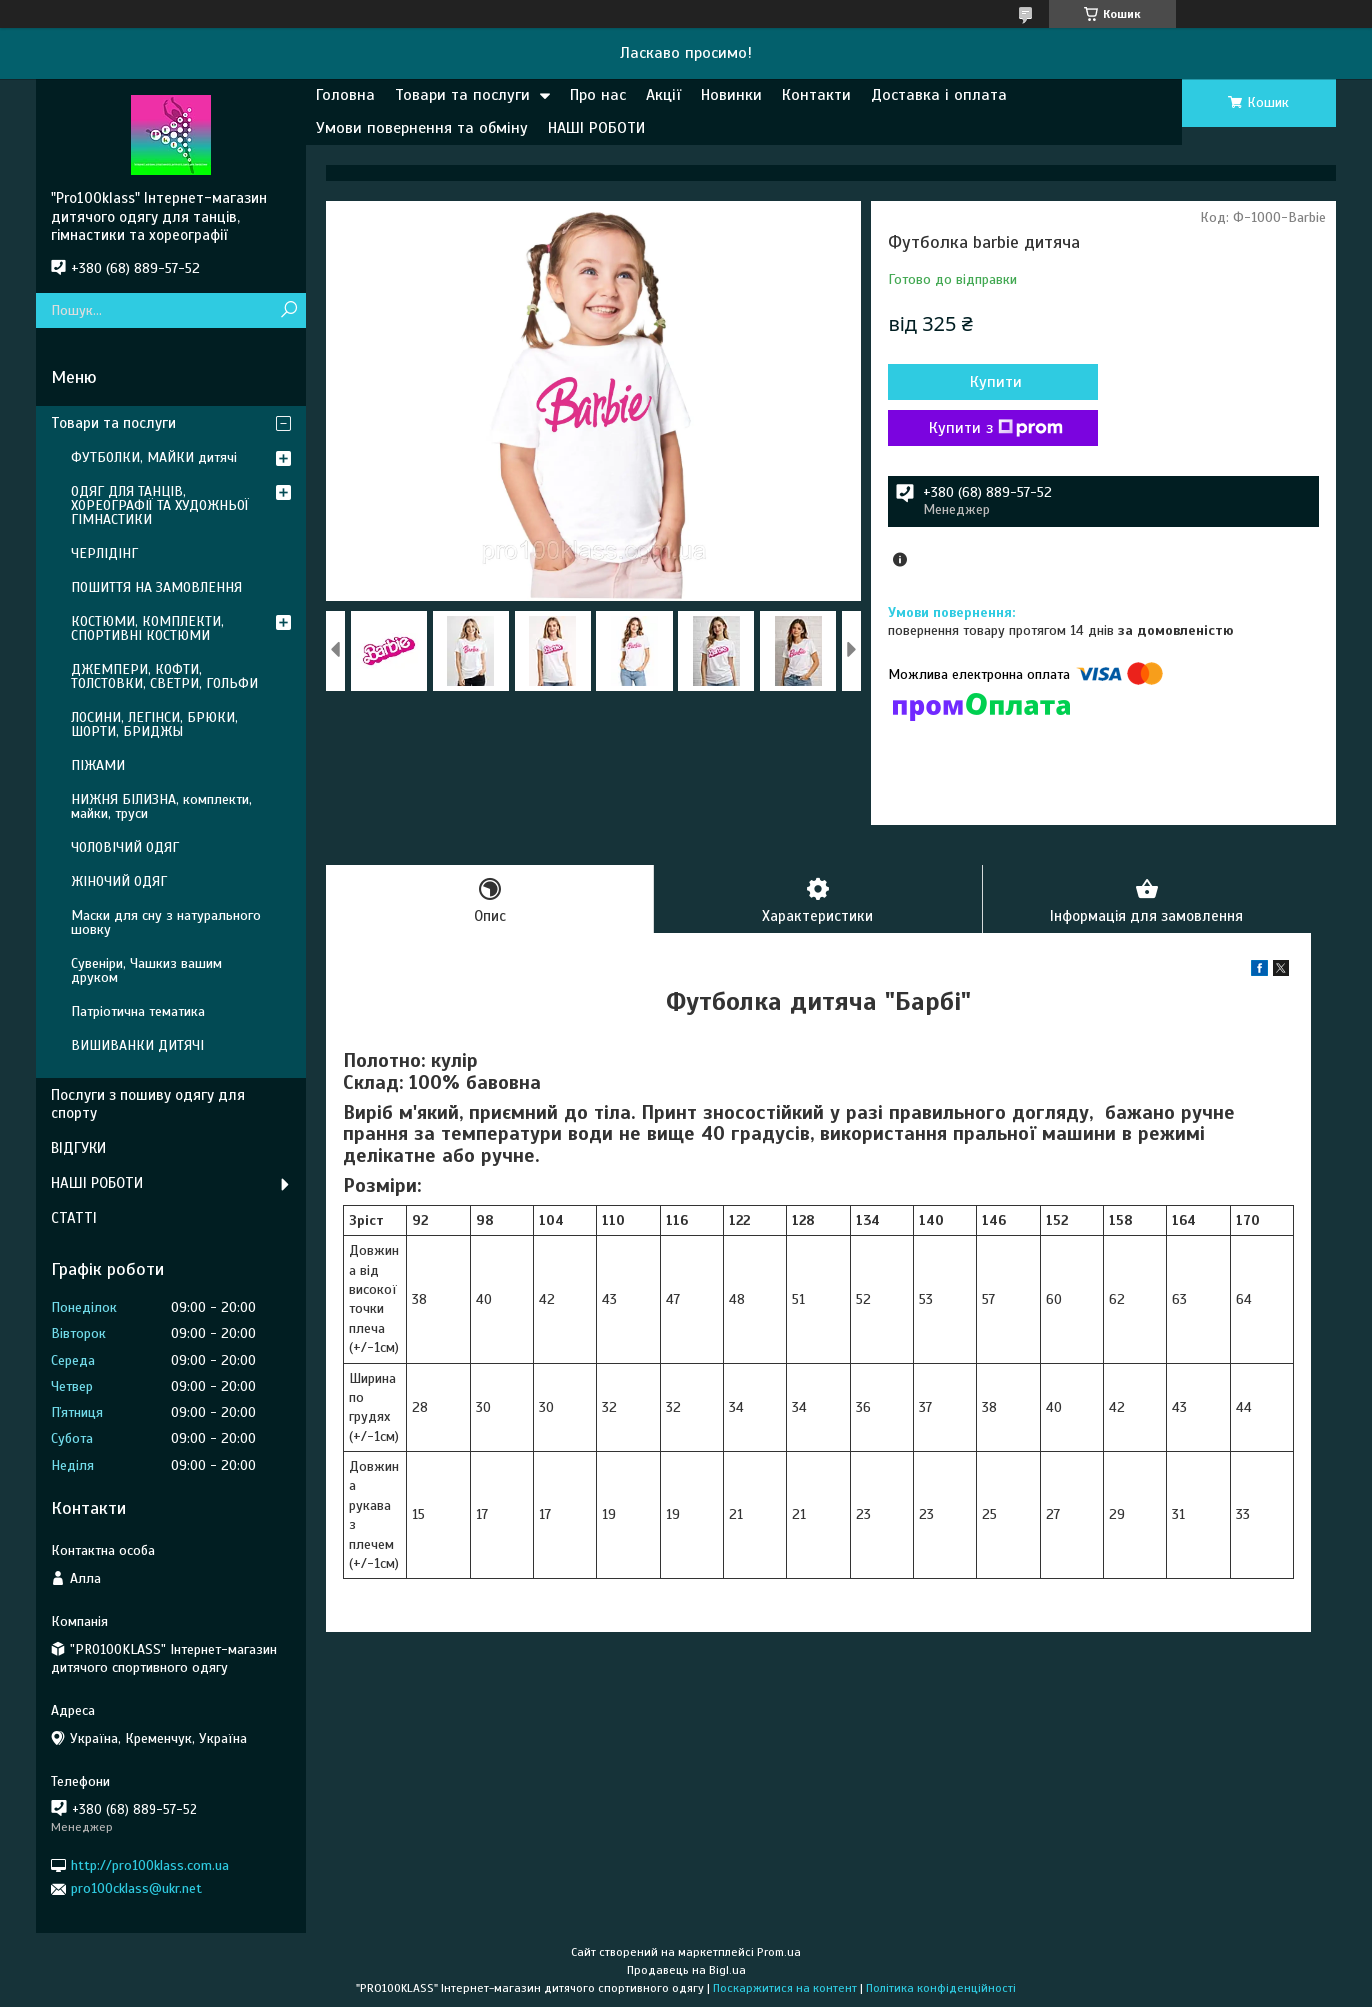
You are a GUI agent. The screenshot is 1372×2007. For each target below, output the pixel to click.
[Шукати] (288, 310)
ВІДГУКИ (78, 1148)
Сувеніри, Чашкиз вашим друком (146, 970)
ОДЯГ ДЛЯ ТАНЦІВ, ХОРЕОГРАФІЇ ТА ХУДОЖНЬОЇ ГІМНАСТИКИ (160, 505)
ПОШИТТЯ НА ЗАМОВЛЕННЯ (156, 587)
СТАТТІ (74, 1218)
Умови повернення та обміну (422, 128)
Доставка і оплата (939, 95)
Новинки (731, 95)
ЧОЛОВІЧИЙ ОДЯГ (125, 847)
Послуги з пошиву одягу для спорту (148, 1104)
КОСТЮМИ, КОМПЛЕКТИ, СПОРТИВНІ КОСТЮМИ (147, 628)
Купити (996, 382)
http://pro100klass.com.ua (150, 1865)
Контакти (816, 95)
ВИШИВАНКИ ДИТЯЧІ (137, 1045)
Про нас (598, 95)
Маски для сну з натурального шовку (166, 922)
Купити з (996, 428)
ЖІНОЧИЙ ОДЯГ (119, 881)
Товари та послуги (462, 95)
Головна (345, 95)
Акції (663, 95)
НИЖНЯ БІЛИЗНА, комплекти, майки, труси (161, 806)
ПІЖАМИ (98, 765)
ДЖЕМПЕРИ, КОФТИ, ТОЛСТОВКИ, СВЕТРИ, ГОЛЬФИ (164, 676)
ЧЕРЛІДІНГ (104, 553)
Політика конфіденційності (941, 1988)
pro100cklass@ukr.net (136, 1888)
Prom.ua (779, 1952)
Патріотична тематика (138, 1011)
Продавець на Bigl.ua (686, 1970)
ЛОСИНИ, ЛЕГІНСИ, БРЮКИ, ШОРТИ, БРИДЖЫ (154, 724)
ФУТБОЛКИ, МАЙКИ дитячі (154, 457)
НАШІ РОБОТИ (596, 128)
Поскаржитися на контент (785, 1988)
